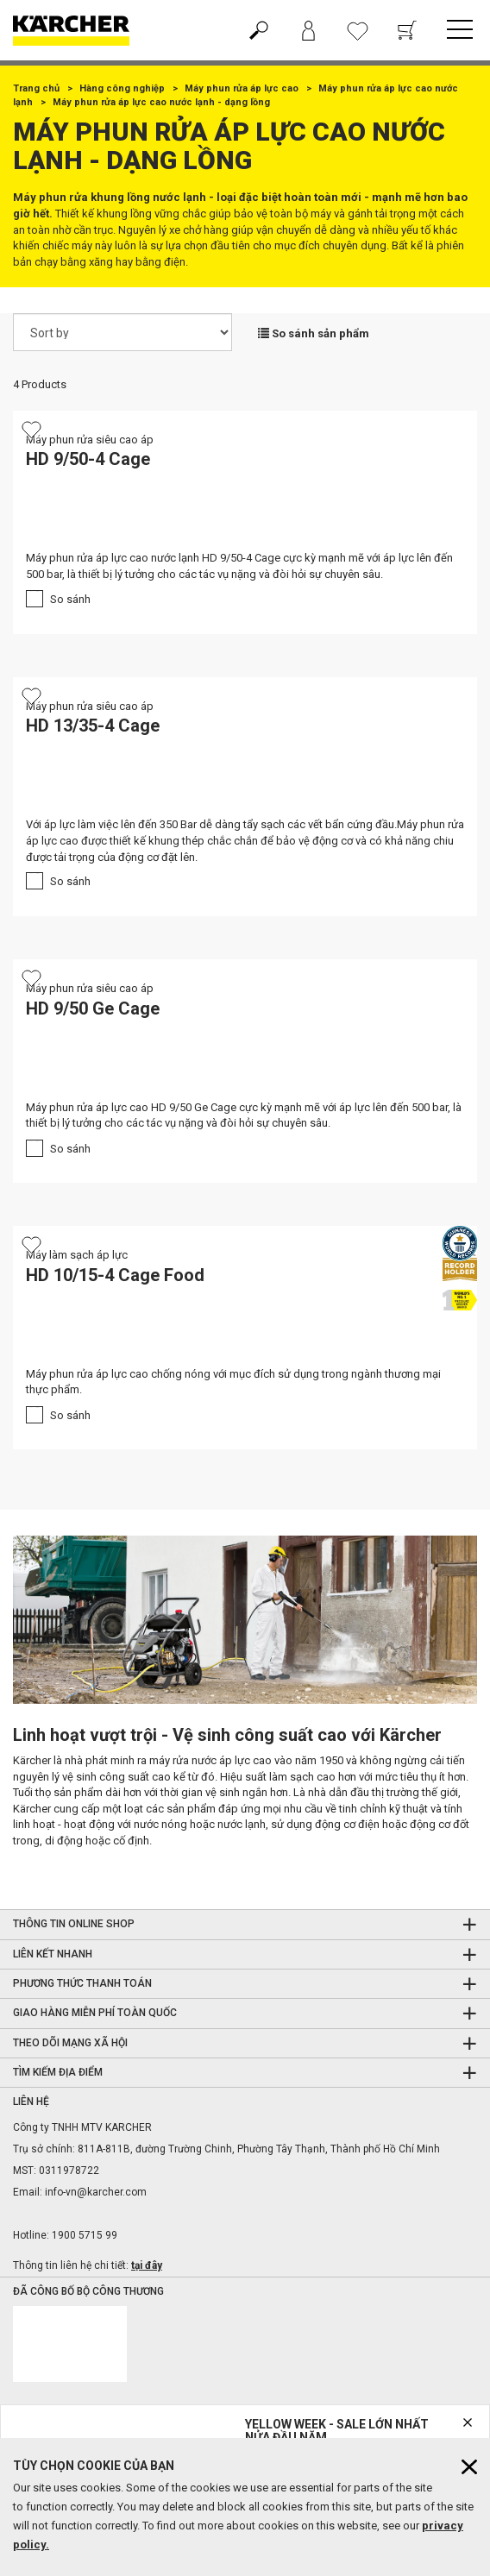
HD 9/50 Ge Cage (93, 1008)
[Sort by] (122, 332)
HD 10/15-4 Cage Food (115, 1275)
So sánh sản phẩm (313, 333)
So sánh (70, 599)
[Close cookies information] (469, 2467)
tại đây (146, 2265)
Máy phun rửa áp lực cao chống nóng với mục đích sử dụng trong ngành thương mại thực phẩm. (233, 1382)
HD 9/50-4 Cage (88, 459)
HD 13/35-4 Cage (93, 725)
